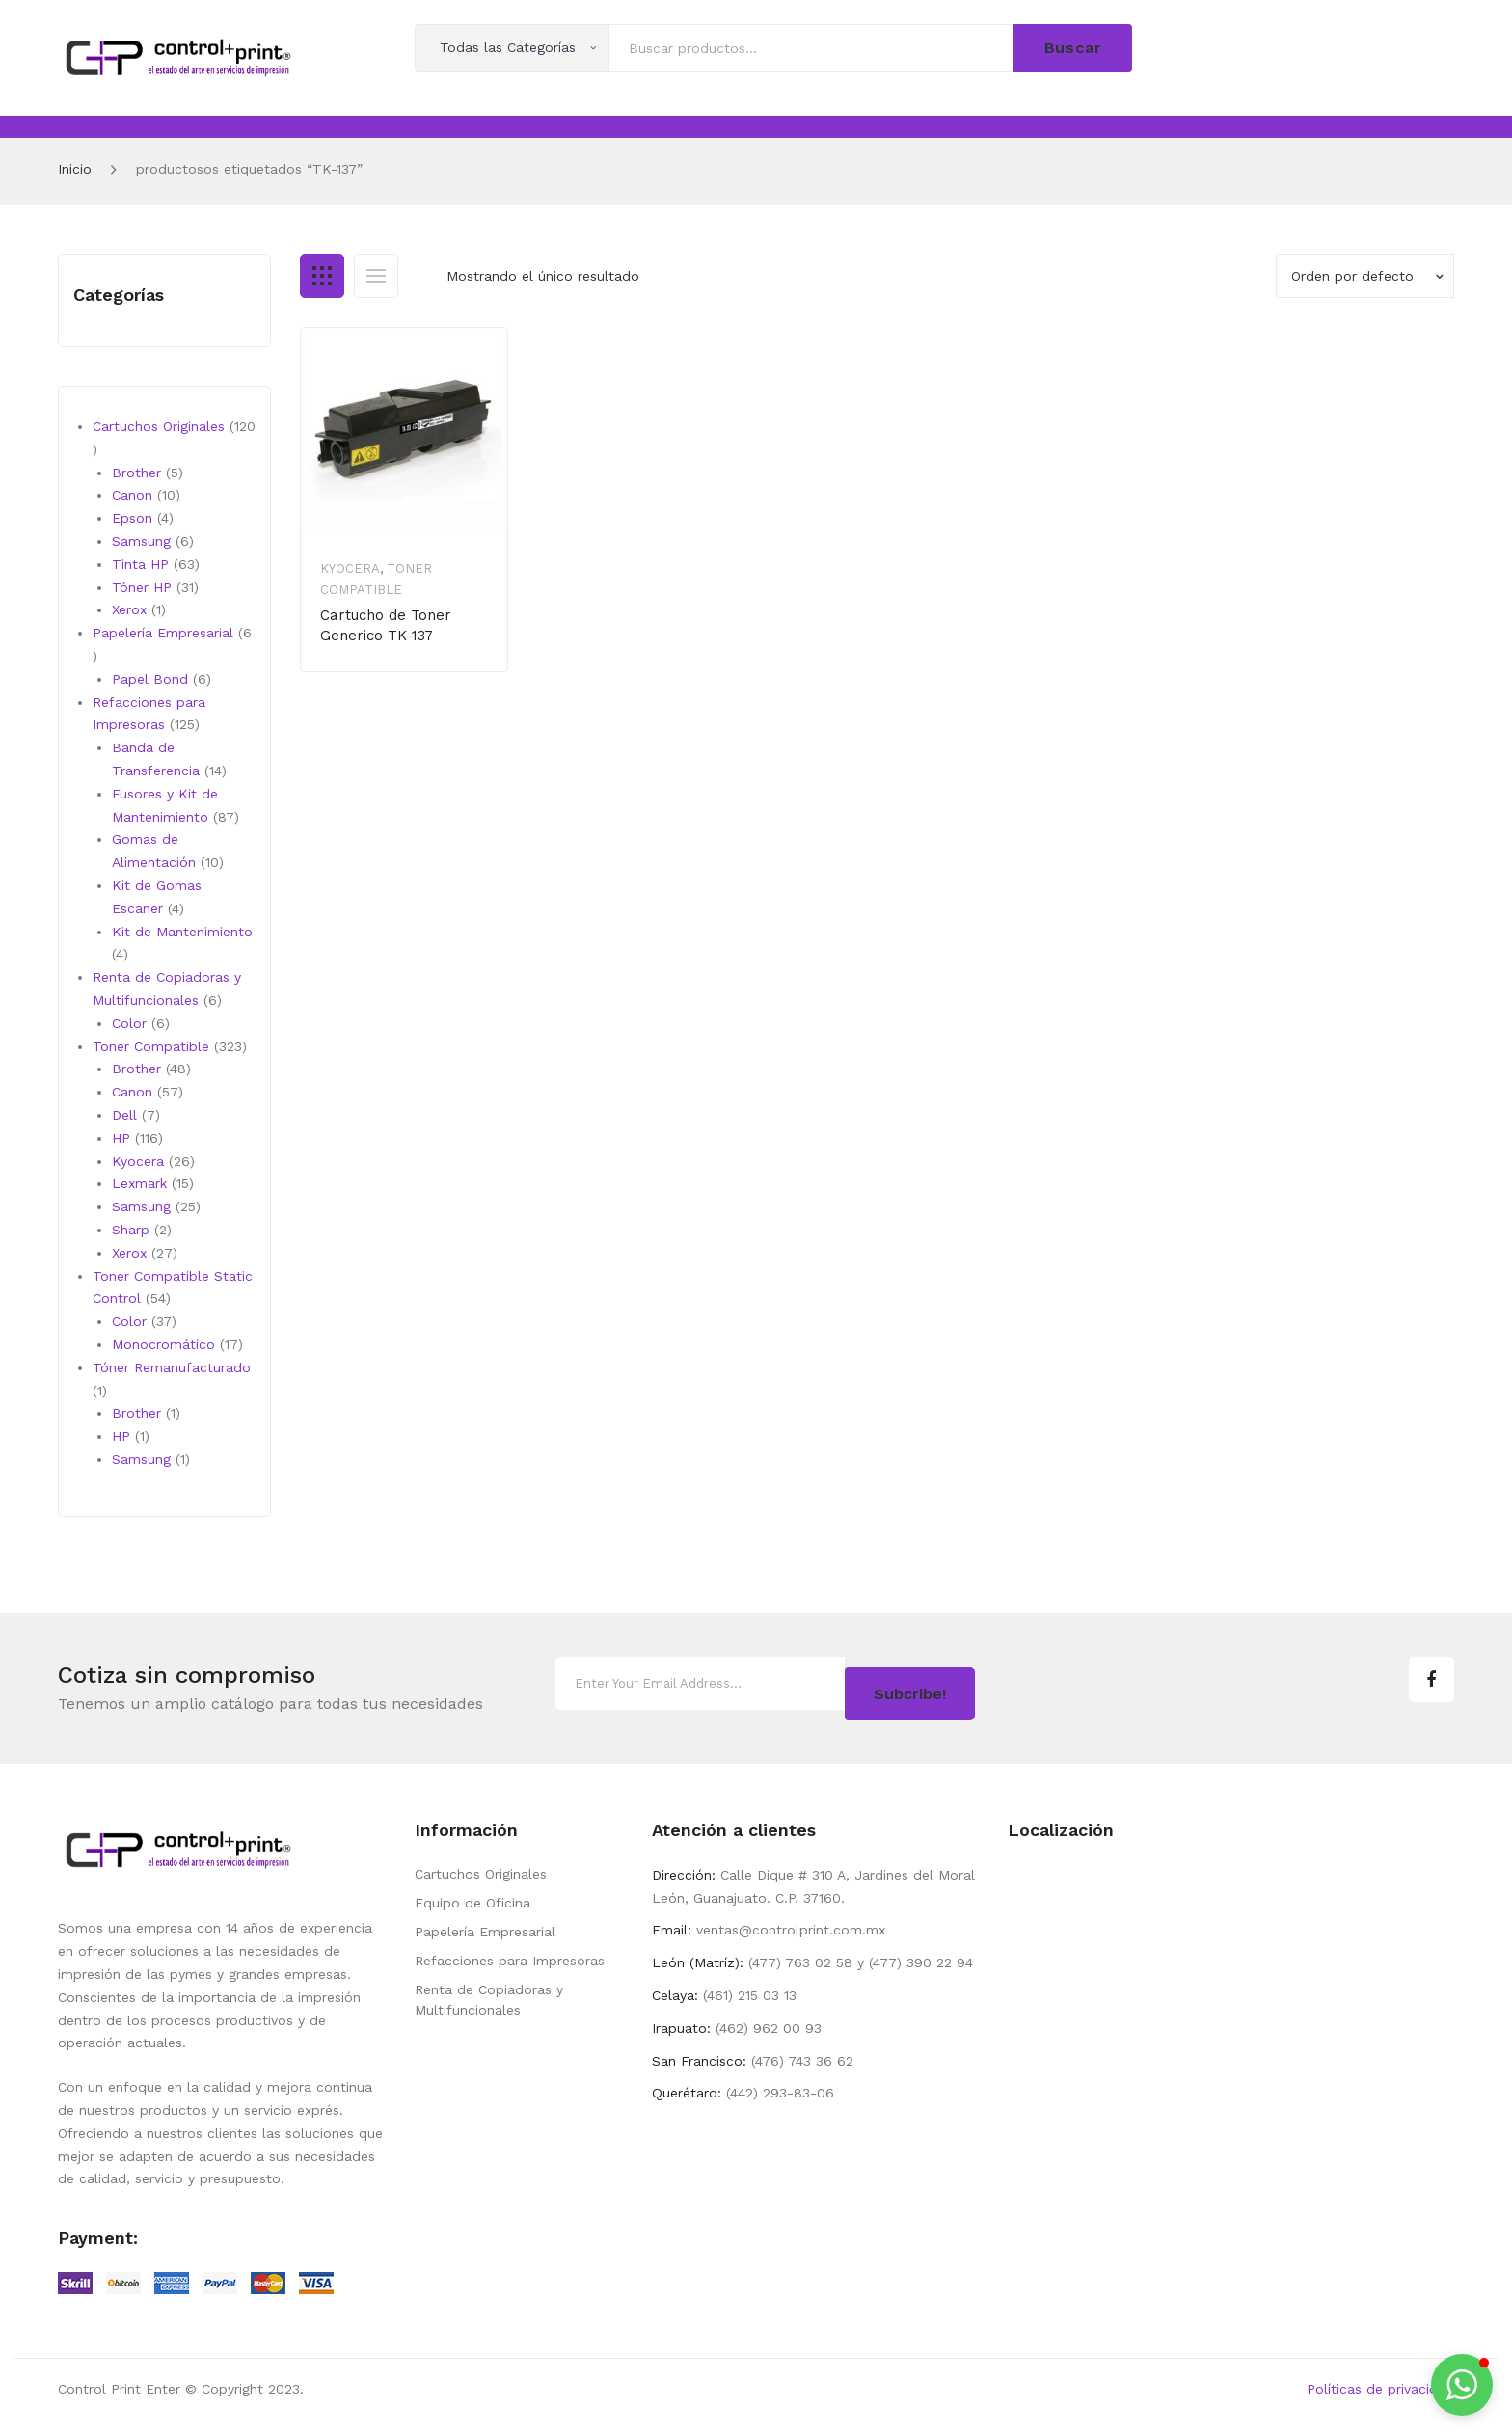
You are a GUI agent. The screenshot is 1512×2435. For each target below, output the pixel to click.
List (376, 276)
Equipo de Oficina (472, 1896)
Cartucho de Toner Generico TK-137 (385, 625)
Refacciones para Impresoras (510, 1954)
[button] (1462, 2385)
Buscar (1073, 48)
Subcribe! (910, 1685)
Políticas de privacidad (1380, 2382)
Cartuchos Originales (481, 1867)
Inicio (75, 168)
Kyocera (350, 568)
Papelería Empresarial (485, 1925)
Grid (322, 276)
